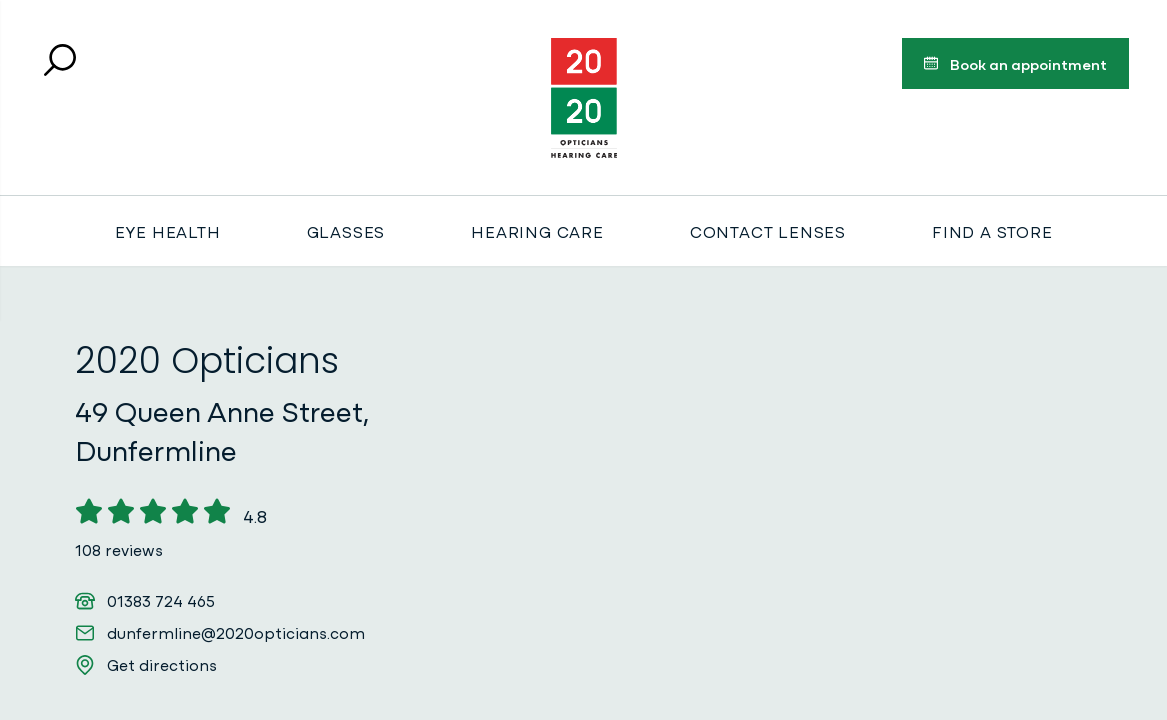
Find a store (992, 231)
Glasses (346, 231)
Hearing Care (537, 231)
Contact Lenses (768, 231)
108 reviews (119, 549)
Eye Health (168, 231)
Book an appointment (1015, 67)
